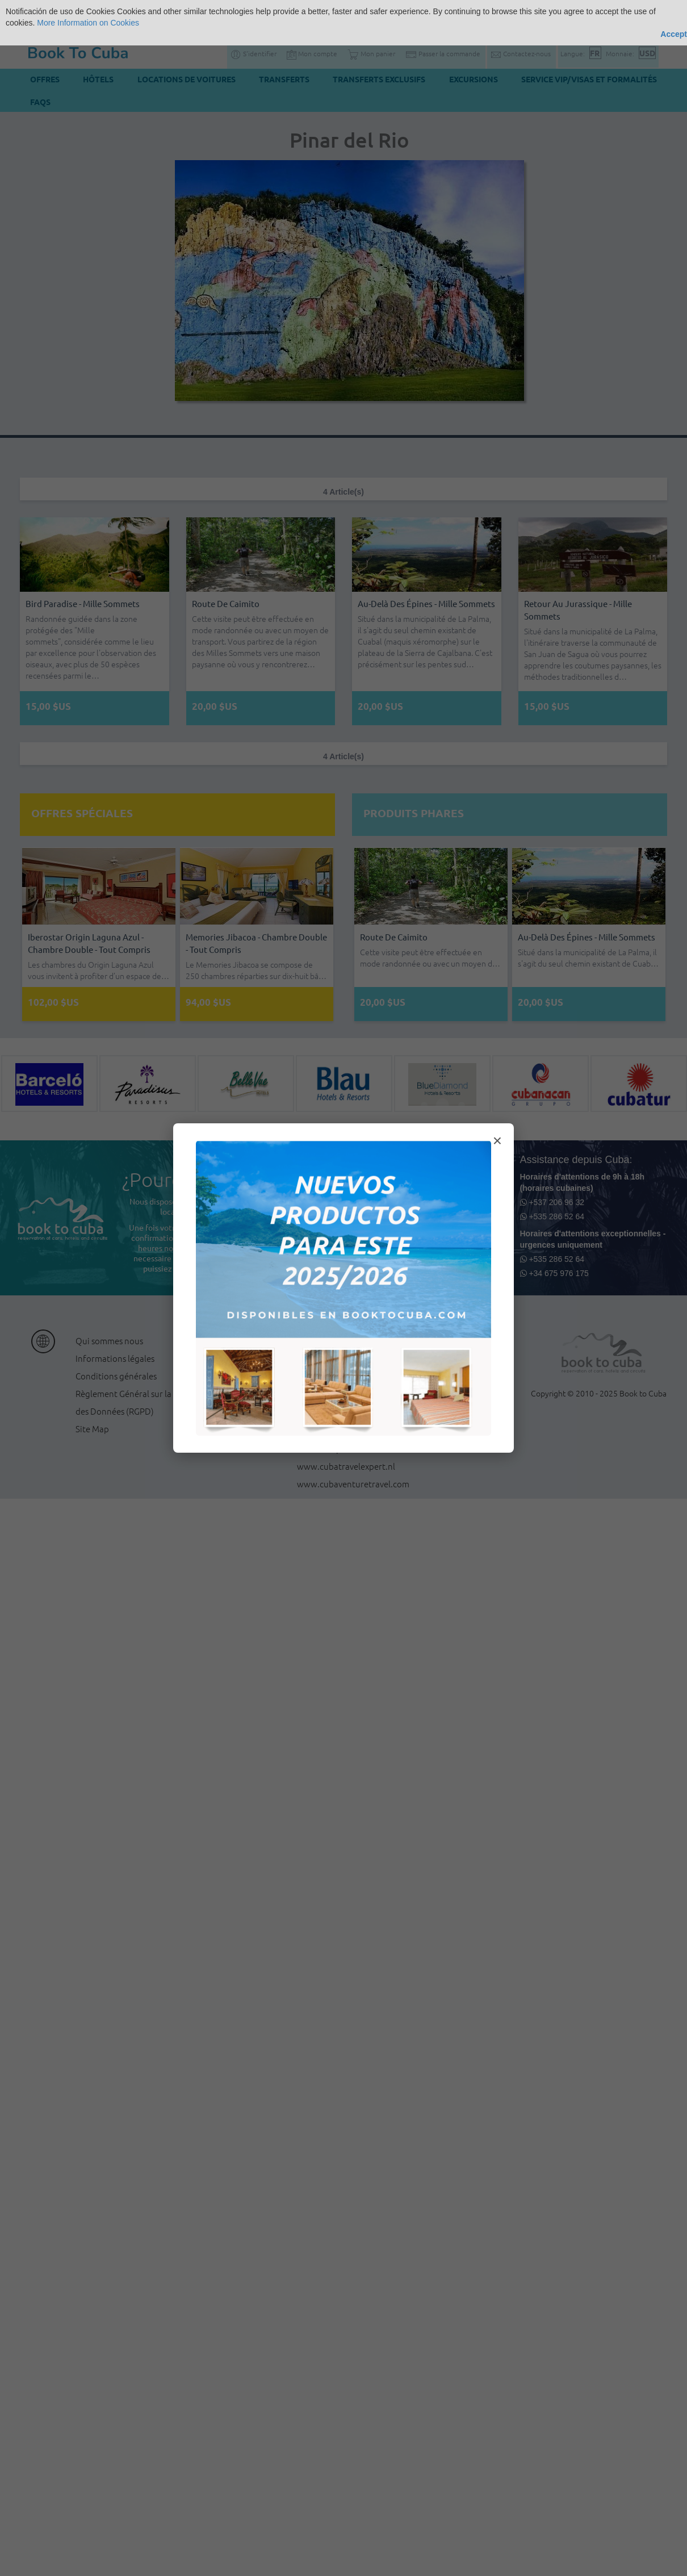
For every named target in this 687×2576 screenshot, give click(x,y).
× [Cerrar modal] (497, 1140)
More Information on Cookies (88, 22)
